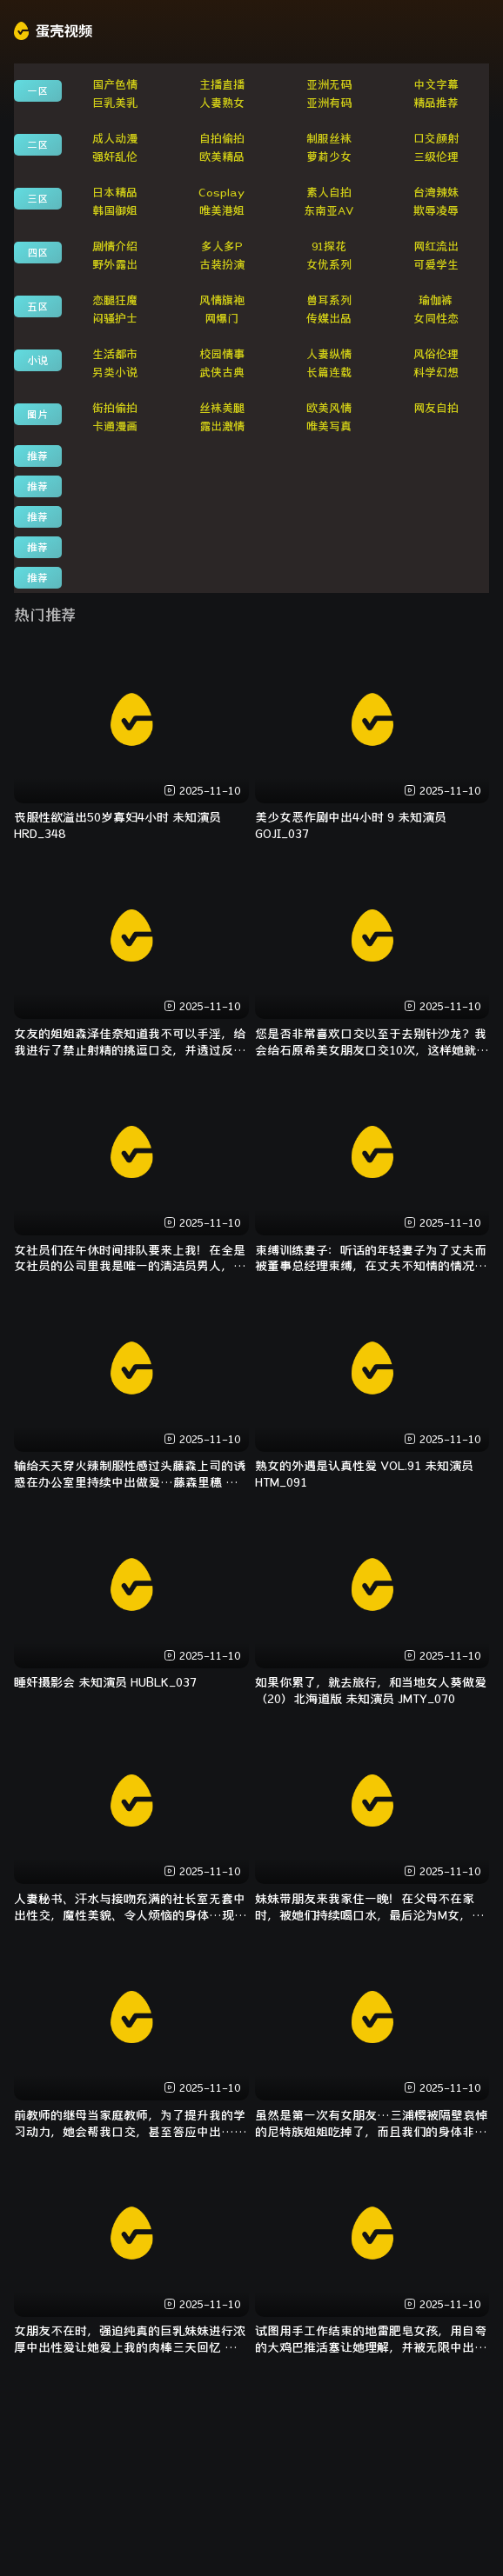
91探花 (329, 246)
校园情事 (222, 354)
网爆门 (221, 318)
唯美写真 (329, 426)
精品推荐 (436, 103)
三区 (37, 198)
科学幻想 (436, 372)
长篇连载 (329, 372)
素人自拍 (329, 192)
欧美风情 (329, 408)
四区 (37, 252)
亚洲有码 (329, 103)
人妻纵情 (329, 354)
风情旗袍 (222, 300)
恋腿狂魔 (114, 300)
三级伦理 (436, 157)
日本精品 (114, 192)
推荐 (37, 455)
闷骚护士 (114, 318)
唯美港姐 (222, 210)
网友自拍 (436, 408)
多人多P (222, 246)
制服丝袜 (329, 138)
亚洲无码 (329, 84)
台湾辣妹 (436, 192)
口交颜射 (436, 138)
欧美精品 (222, 157)
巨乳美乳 (114, 103)
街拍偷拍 (114, 408)
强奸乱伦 (114, 157)
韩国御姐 (114, 210)
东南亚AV (329, 210)
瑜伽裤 (436, 300)
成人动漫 (114, 138)
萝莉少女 (329, 157)
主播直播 (222, 84)
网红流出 (436, 246)
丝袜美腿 (222, 408)
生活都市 (114, 354)
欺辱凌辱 (436, 210)
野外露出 (114, 264)
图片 (37, 414)
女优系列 (329, 264)
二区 (37, 144)
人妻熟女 (222, 103)
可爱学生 (436, 264)
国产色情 (114, 84)
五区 (37, 306)
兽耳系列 (329, 300)
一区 (37, 90)
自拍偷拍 (222, 138)
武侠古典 (222, 372)
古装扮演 (222, 264)
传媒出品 (329, 318)
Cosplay (221, 192)
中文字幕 (436, 84)
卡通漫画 (114, 426)
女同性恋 (436, 318)
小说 (37, 360)
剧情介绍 (114, 246)
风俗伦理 (436, 354)
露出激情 (222, 426)
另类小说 (114, 372)
